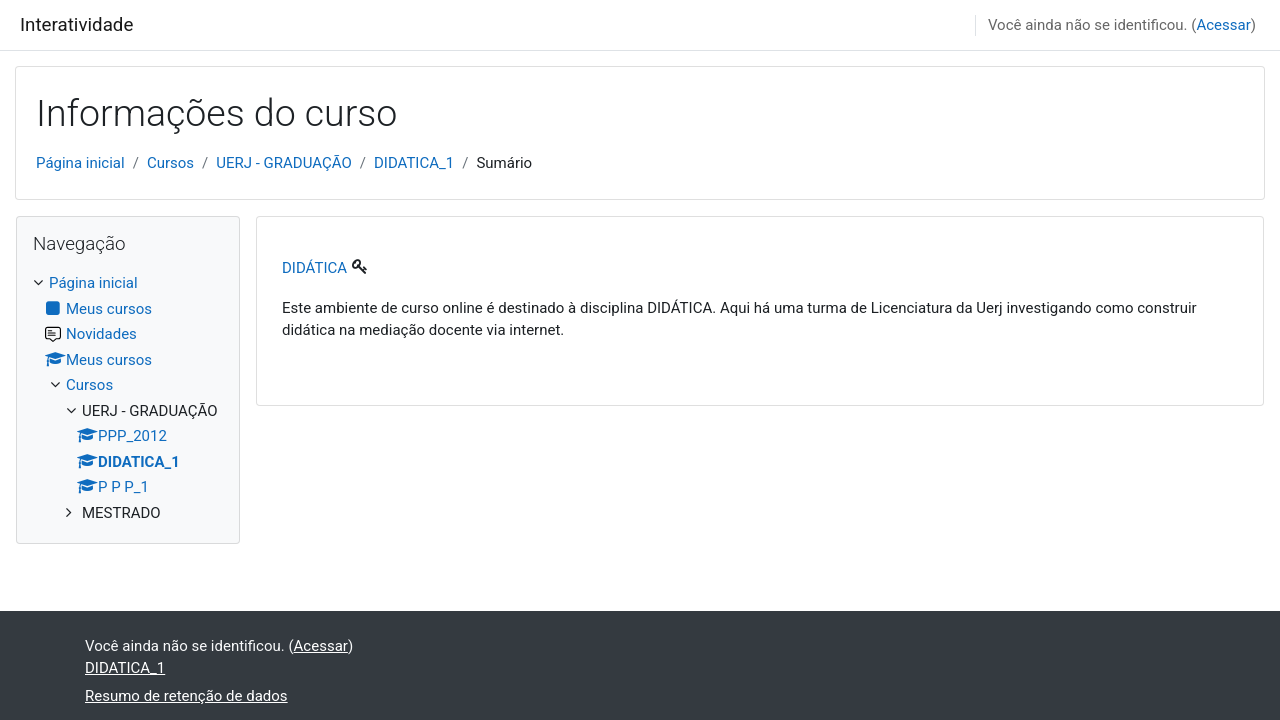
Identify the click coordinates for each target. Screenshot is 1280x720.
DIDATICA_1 (414, 163)
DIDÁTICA (314, 268)
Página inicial (80, 163)
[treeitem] (128, 398)
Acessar (1223, 25)
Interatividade (76, 25)
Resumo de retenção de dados (186, 696)
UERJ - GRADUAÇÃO (284, 163)
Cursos (170, 163)
